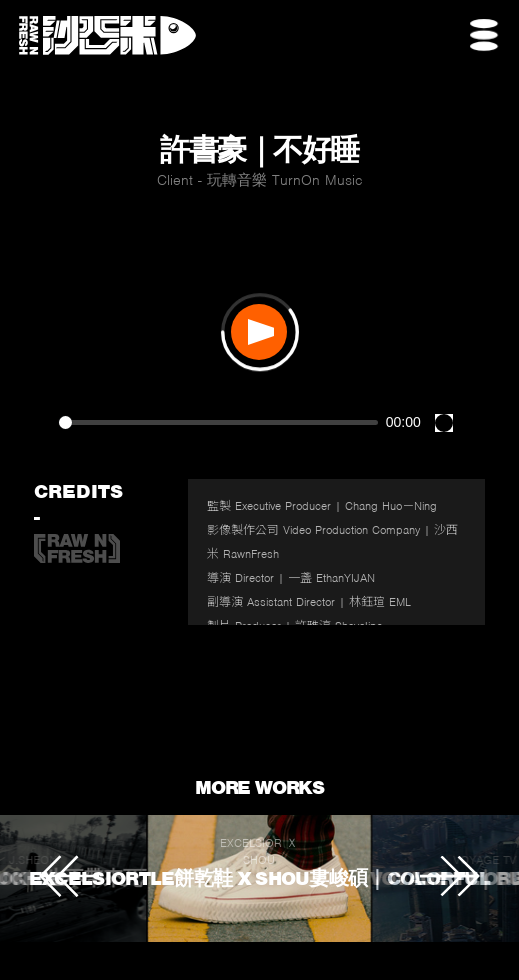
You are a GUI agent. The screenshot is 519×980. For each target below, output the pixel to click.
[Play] (259, 332)
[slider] (218, 422)
